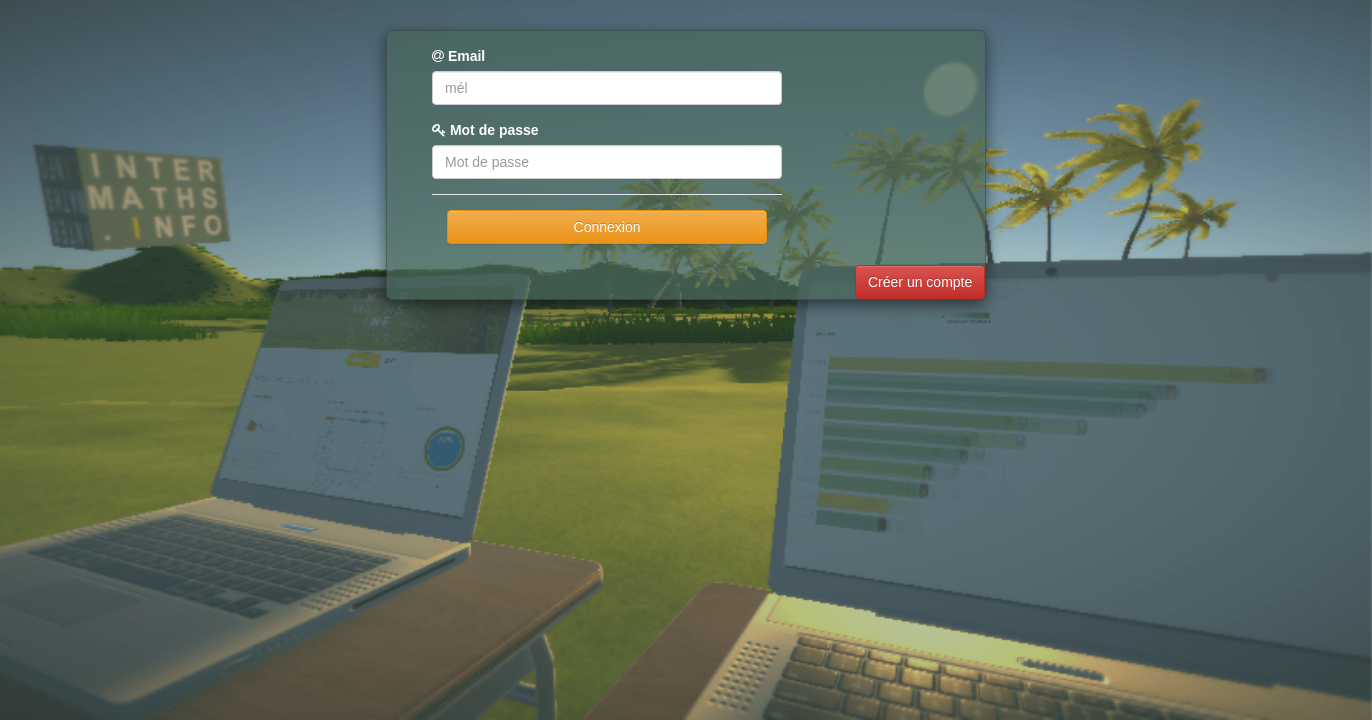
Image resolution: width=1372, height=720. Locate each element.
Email (458, 56)
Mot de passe (485, 130)
